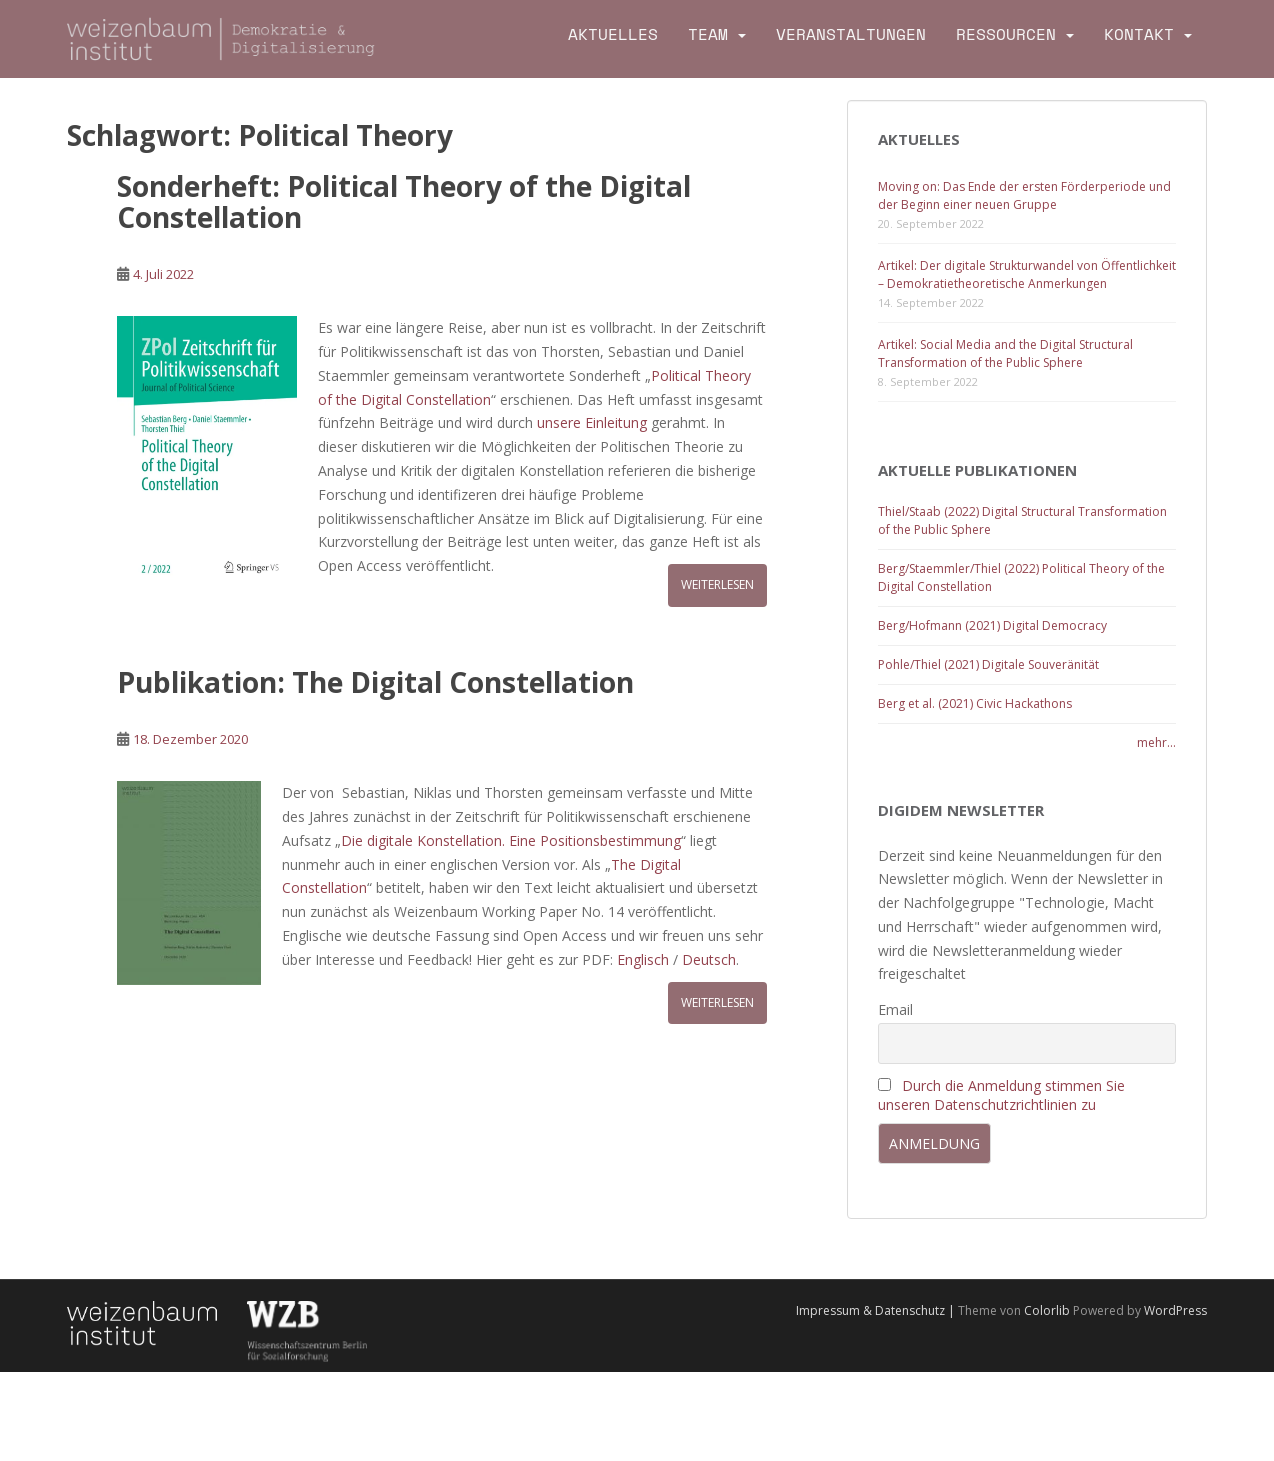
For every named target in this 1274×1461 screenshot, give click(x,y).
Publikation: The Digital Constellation (375, 682)
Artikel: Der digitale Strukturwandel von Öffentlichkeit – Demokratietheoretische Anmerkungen (1027, 274)
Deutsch (709, 959)
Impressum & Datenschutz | (877, 1310)
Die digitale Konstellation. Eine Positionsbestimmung (511, 840)
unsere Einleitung (594, 422)
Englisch (643, 959)
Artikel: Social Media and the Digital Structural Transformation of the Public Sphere (1005, 353)
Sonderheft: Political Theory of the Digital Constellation (404, 201)
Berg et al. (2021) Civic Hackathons (975, 703)
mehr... (1156, 742)
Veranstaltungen (851, 34)
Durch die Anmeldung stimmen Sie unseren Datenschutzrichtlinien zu (1001, 1095)
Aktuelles (613, 34)
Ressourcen (1006, 34)
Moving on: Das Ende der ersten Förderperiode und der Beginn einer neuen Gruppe (1024, 195)
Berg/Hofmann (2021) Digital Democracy (992, 625)
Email (895, 1009)
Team (708, 34)
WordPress (1175, 1310)
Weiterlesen (717, 584)
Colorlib (1047, 1310)
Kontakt (1139, 34)
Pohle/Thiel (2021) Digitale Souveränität (988, 664)
